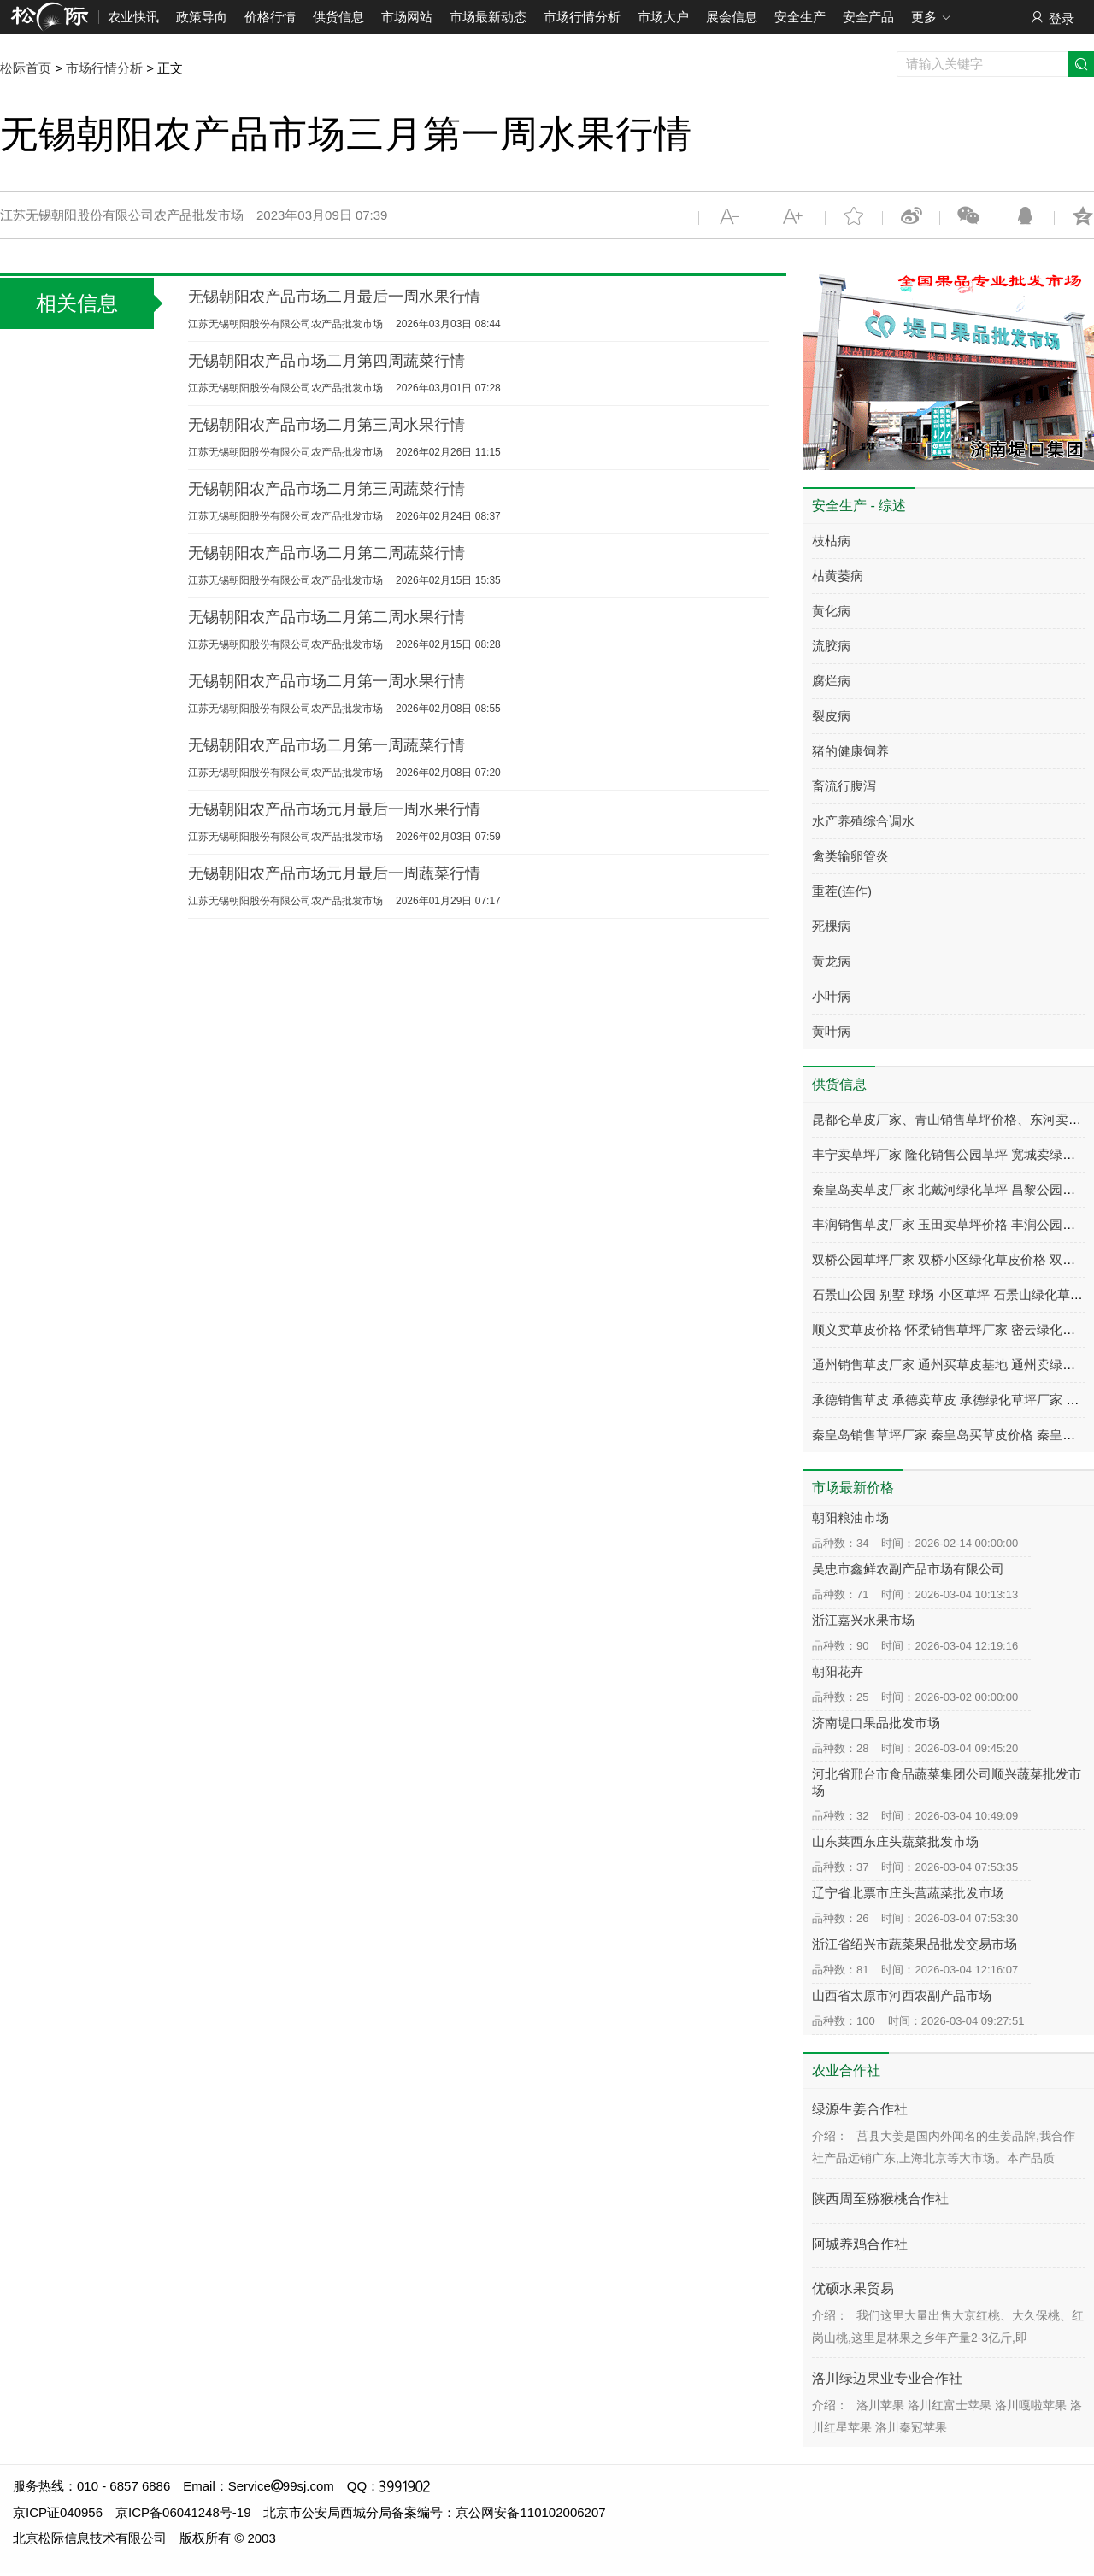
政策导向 (201, 16)
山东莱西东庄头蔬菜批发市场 (895, 1841)
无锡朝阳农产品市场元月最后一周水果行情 (334, 809)
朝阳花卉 (837, 1671)
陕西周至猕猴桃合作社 (880, 2198)
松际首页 (25, 68)
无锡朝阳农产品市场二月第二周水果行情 (326, 617)
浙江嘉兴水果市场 (863, 1620)
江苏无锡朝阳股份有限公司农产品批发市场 (285, 324)
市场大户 (663, 16)
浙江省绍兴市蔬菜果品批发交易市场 (914, 1944)
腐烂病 (831, 680)
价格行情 (270, 16)
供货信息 (338, 16)
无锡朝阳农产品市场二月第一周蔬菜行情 (326, 745)
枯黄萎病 (837, 575)
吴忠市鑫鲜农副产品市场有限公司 (908, 1568)
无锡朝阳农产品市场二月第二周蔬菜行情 (326, 553)
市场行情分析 (582, 16)
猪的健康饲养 (850, 751)
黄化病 (831, 610)
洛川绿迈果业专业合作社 (887, 2378)
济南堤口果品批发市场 (876, 1722)
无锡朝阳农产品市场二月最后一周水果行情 (334, 296)
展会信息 (731, 16)
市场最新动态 (488, 16)
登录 (1051, 17)
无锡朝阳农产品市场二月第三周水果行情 (326, 424)
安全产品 (868, 16)
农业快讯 (133, 16)
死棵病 (831, 926)
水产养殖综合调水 (863, 821)
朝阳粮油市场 (850, 1517)
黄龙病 (831, 961)
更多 (931, 18)
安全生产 (800, 16)
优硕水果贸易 (853, 2288)
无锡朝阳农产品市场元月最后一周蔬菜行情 (334, 873)
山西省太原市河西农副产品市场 (901, 1995)
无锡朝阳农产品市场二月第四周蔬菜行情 (326, 360)
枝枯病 (831, 540)
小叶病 (831, 996)
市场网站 (406, 16)
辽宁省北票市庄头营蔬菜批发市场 (908, 1892)
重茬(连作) (842, 891)
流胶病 (831, 645)
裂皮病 (831, 716)
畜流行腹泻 (844, 786)
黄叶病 (831, 1031)
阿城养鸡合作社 (860, 2244)
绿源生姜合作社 (860, 2109)
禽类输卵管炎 (850, 856)
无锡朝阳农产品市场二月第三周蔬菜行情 (326, 488)
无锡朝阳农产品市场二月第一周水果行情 (326, 681)
